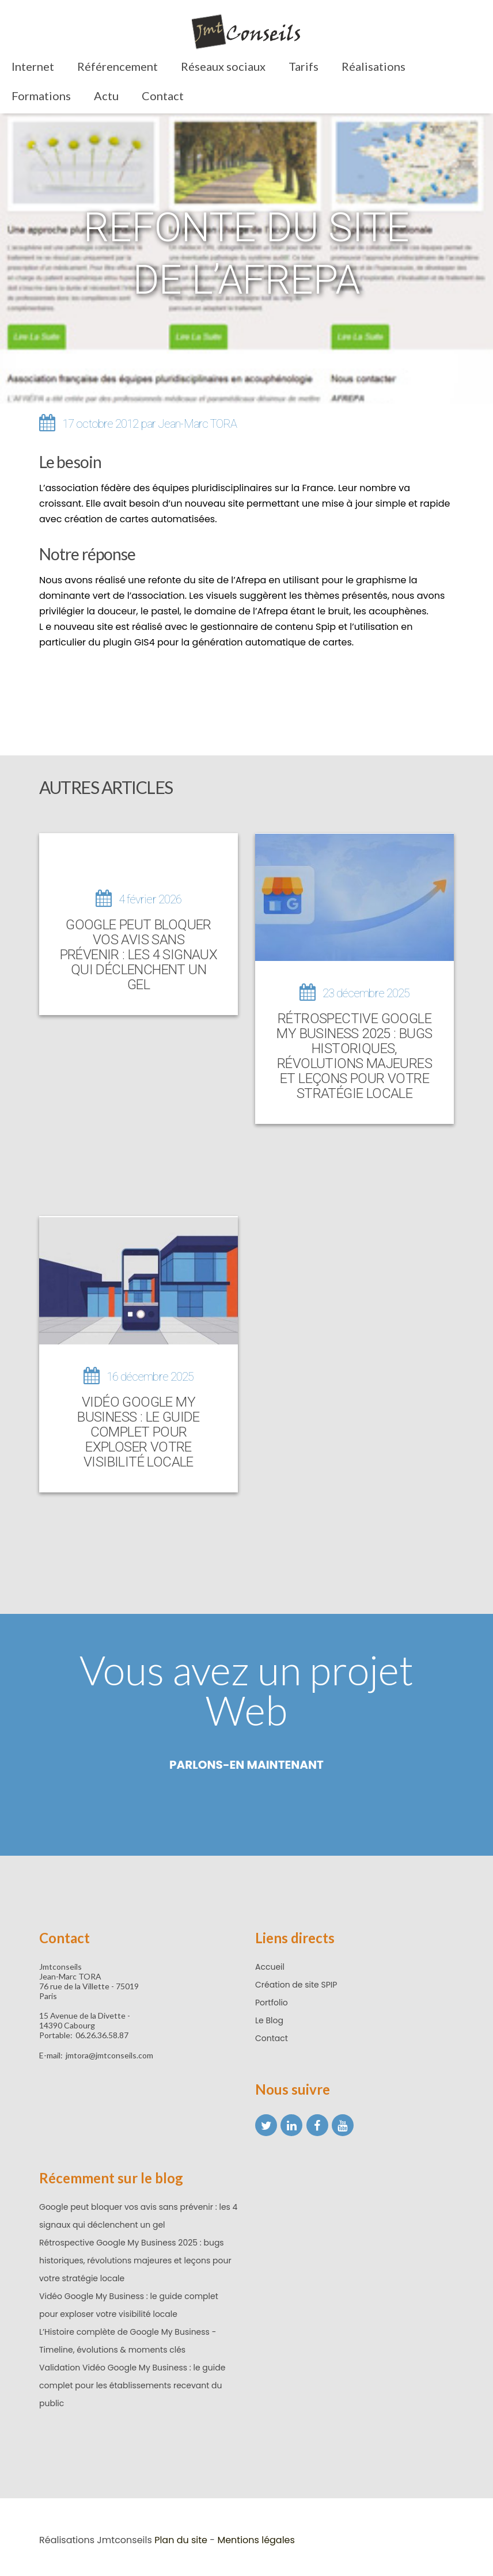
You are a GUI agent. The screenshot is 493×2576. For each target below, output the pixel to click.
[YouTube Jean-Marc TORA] (343, 2122)
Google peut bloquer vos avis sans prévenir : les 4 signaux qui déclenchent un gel (139, 955)
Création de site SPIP (296, 1981)
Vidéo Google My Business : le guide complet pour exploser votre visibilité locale (138, 1428)
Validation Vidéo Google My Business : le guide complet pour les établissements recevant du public (132, 2382)
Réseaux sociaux (223, 66)
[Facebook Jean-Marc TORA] (317, 2122)
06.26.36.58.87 (101, 2032)
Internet (33, 66)
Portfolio (271, 1999)
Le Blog (269, 2017)
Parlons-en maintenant (246, 1761)
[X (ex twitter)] (266, 2122)
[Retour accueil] (246, 33)
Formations (41, 95)
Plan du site (180, 2536)
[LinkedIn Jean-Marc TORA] (291, 2122)
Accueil (270, 1963)
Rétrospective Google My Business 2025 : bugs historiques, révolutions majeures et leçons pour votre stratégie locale (354, 1054)
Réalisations (373, 66)
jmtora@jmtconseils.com (109, 2052)
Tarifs (303, 66)
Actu (106, 95)
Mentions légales (256, 2536)
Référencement (117, 66)
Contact (163, 95)
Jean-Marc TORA (197, 424)
